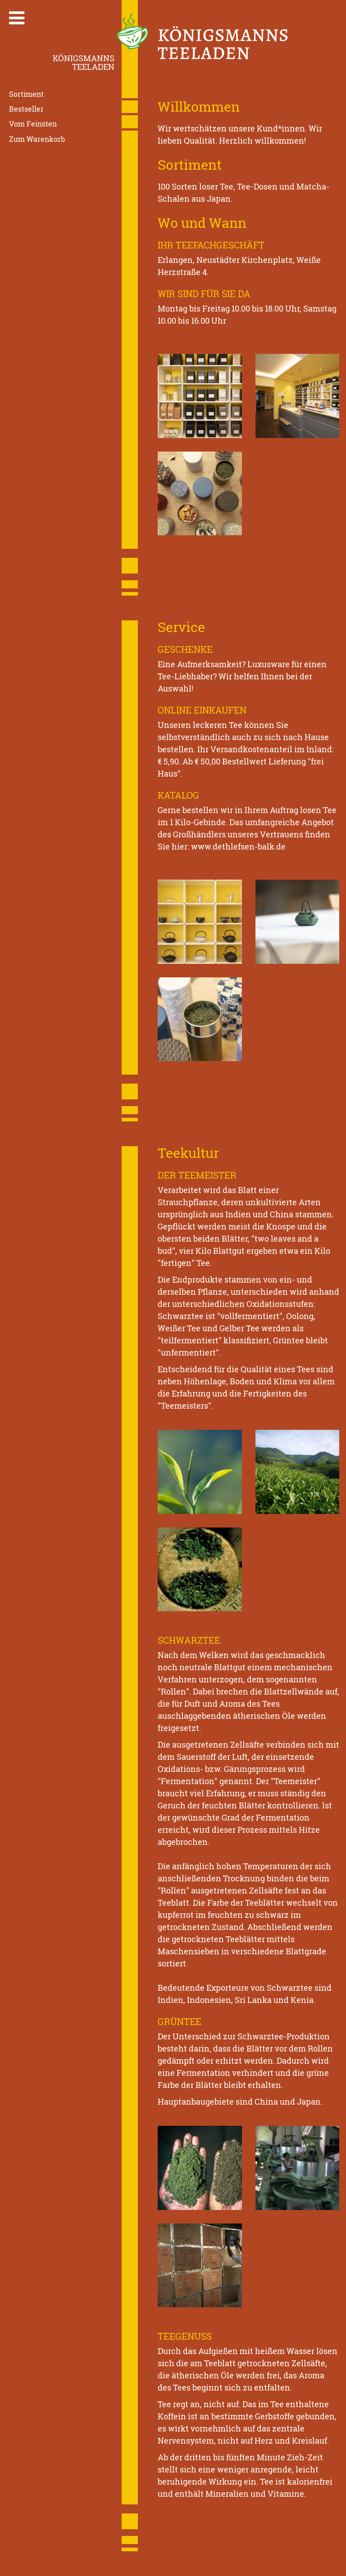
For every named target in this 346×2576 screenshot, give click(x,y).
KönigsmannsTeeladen (83, 62)
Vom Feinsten (33, 123)
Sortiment (26, 94)
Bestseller (26, 108)
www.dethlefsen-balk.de (238, 846)
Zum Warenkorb (37, 138)
